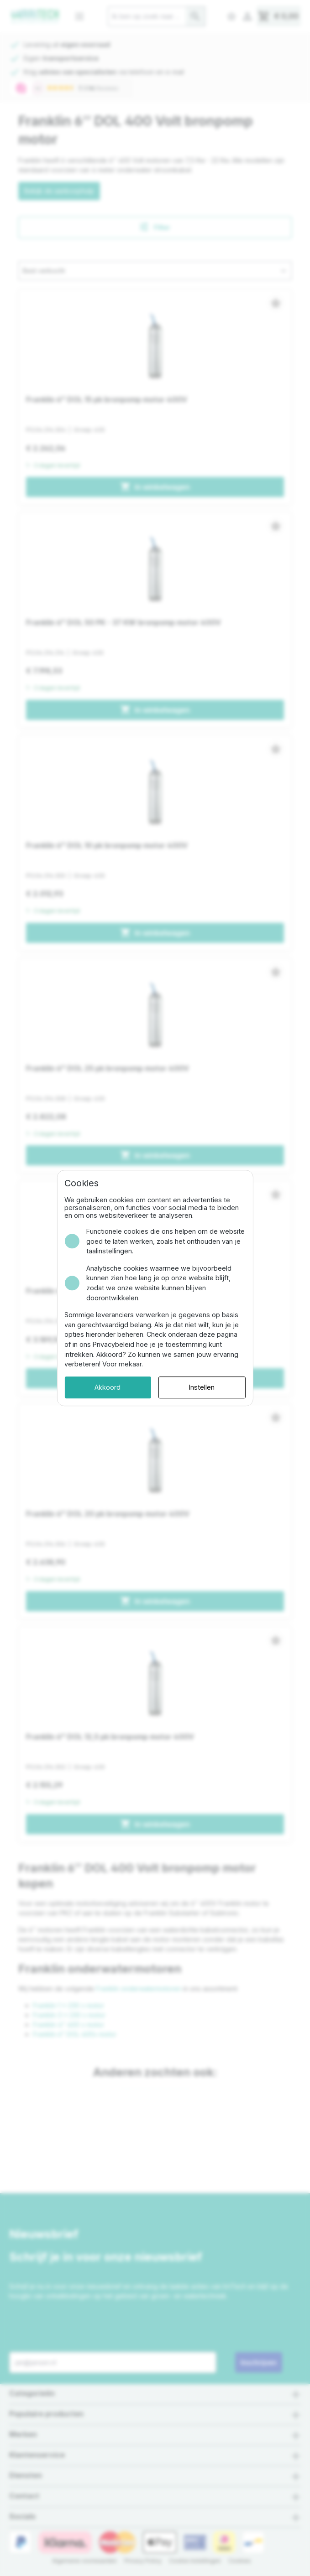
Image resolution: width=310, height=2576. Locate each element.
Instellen (210, 1372)
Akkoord (100, 1372)
